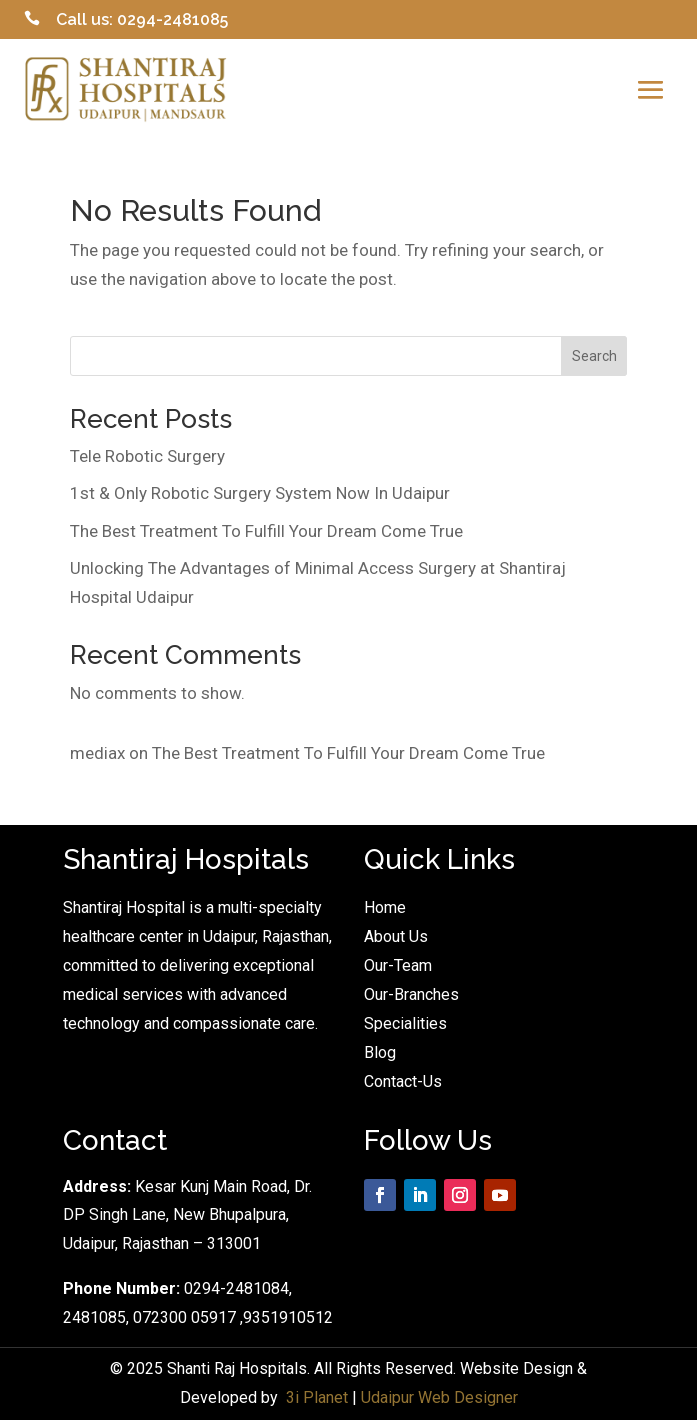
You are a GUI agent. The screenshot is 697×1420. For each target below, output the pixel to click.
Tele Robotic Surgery (147, 456)
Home (385, 907)
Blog (380, 1052)
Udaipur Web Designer (439, 1397)
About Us (396, 936)
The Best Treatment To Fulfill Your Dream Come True (266, 531)
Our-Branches (411, 994)
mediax (97, 753)
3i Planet (317, 1397)
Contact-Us (403, 1081)
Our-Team (398, 965)
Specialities (405, 1023)
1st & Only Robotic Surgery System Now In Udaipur (260, 493)
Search (594, 356)
